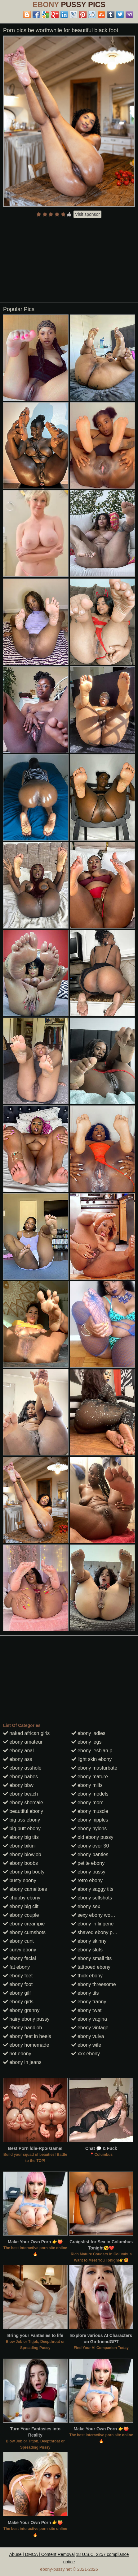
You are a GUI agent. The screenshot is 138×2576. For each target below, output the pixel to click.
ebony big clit (20, 1906)
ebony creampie (24, 1923)
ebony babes (20, 1776)
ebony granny (21, 2010)
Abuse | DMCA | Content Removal (42, 2554)
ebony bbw (18, 1785)
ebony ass (17, 1759)
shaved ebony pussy (97, 1932)
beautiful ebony (23, 1811)
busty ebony (19, 1880)
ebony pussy (88, 1871)
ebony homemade (26, 2045)
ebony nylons (89, 1828)
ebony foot (18, 1984)
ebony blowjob (22, 1854)
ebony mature (89, 1776)
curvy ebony (19, 1949)
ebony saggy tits (92, 1889)
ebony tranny (88, 2001)
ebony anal (18, 1750)
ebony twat (86, 2010)
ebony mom (87, 1802)
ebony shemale (23, 1802)
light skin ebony (91, 1759)
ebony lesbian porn (95, 1750)
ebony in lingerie (92, 1923)
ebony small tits (91, 1958)
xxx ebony (85, 2053)
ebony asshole (22, 1768)
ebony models (90, 1793)
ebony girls (18, 2001)
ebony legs (86, 1742)
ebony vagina (89, 2019)
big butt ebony (22, 1828)
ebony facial (19, 1958)
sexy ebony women (95, 1915)
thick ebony (87, 1975)
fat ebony (16, 1967)
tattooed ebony (90, 1967)
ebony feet (18, 1975)
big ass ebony (21, 1819)
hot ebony (17, 2053)
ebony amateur (22, 1742)
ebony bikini (19, 1845)
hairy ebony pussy (26, 2019)
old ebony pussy (92, 1837)
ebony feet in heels (27, 2036)
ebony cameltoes (25, 1889)
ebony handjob (22, 2027)
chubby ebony (21, 1897)
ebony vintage (90, 2027)
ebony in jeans (22, 2062)
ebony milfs (87, 1785)
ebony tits (85, 1993)
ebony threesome (93, 1984)
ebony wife (86, 2045)
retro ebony (87, 1880)
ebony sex (85, 1906)
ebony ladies (88, 1733)
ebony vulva (87, 2036)
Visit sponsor (87, 214)
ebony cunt (18, 1941)
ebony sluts (87, 1949)
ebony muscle (89, 1811)
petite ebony (88, 1863)
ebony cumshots (24, 1932)
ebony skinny (89, 1941)
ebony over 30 (90, 1845)
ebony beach (20, 1793)
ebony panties (90, 1854)
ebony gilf (17, 1993)
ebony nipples (89, 1819)
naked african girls (26, 1733)
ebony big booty (23, 1871)
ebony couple (21, 1915)
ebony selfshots (91, 1897)
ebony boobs (20, 1863)
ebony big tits (21, 1837)
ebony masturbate (94, 1768)
